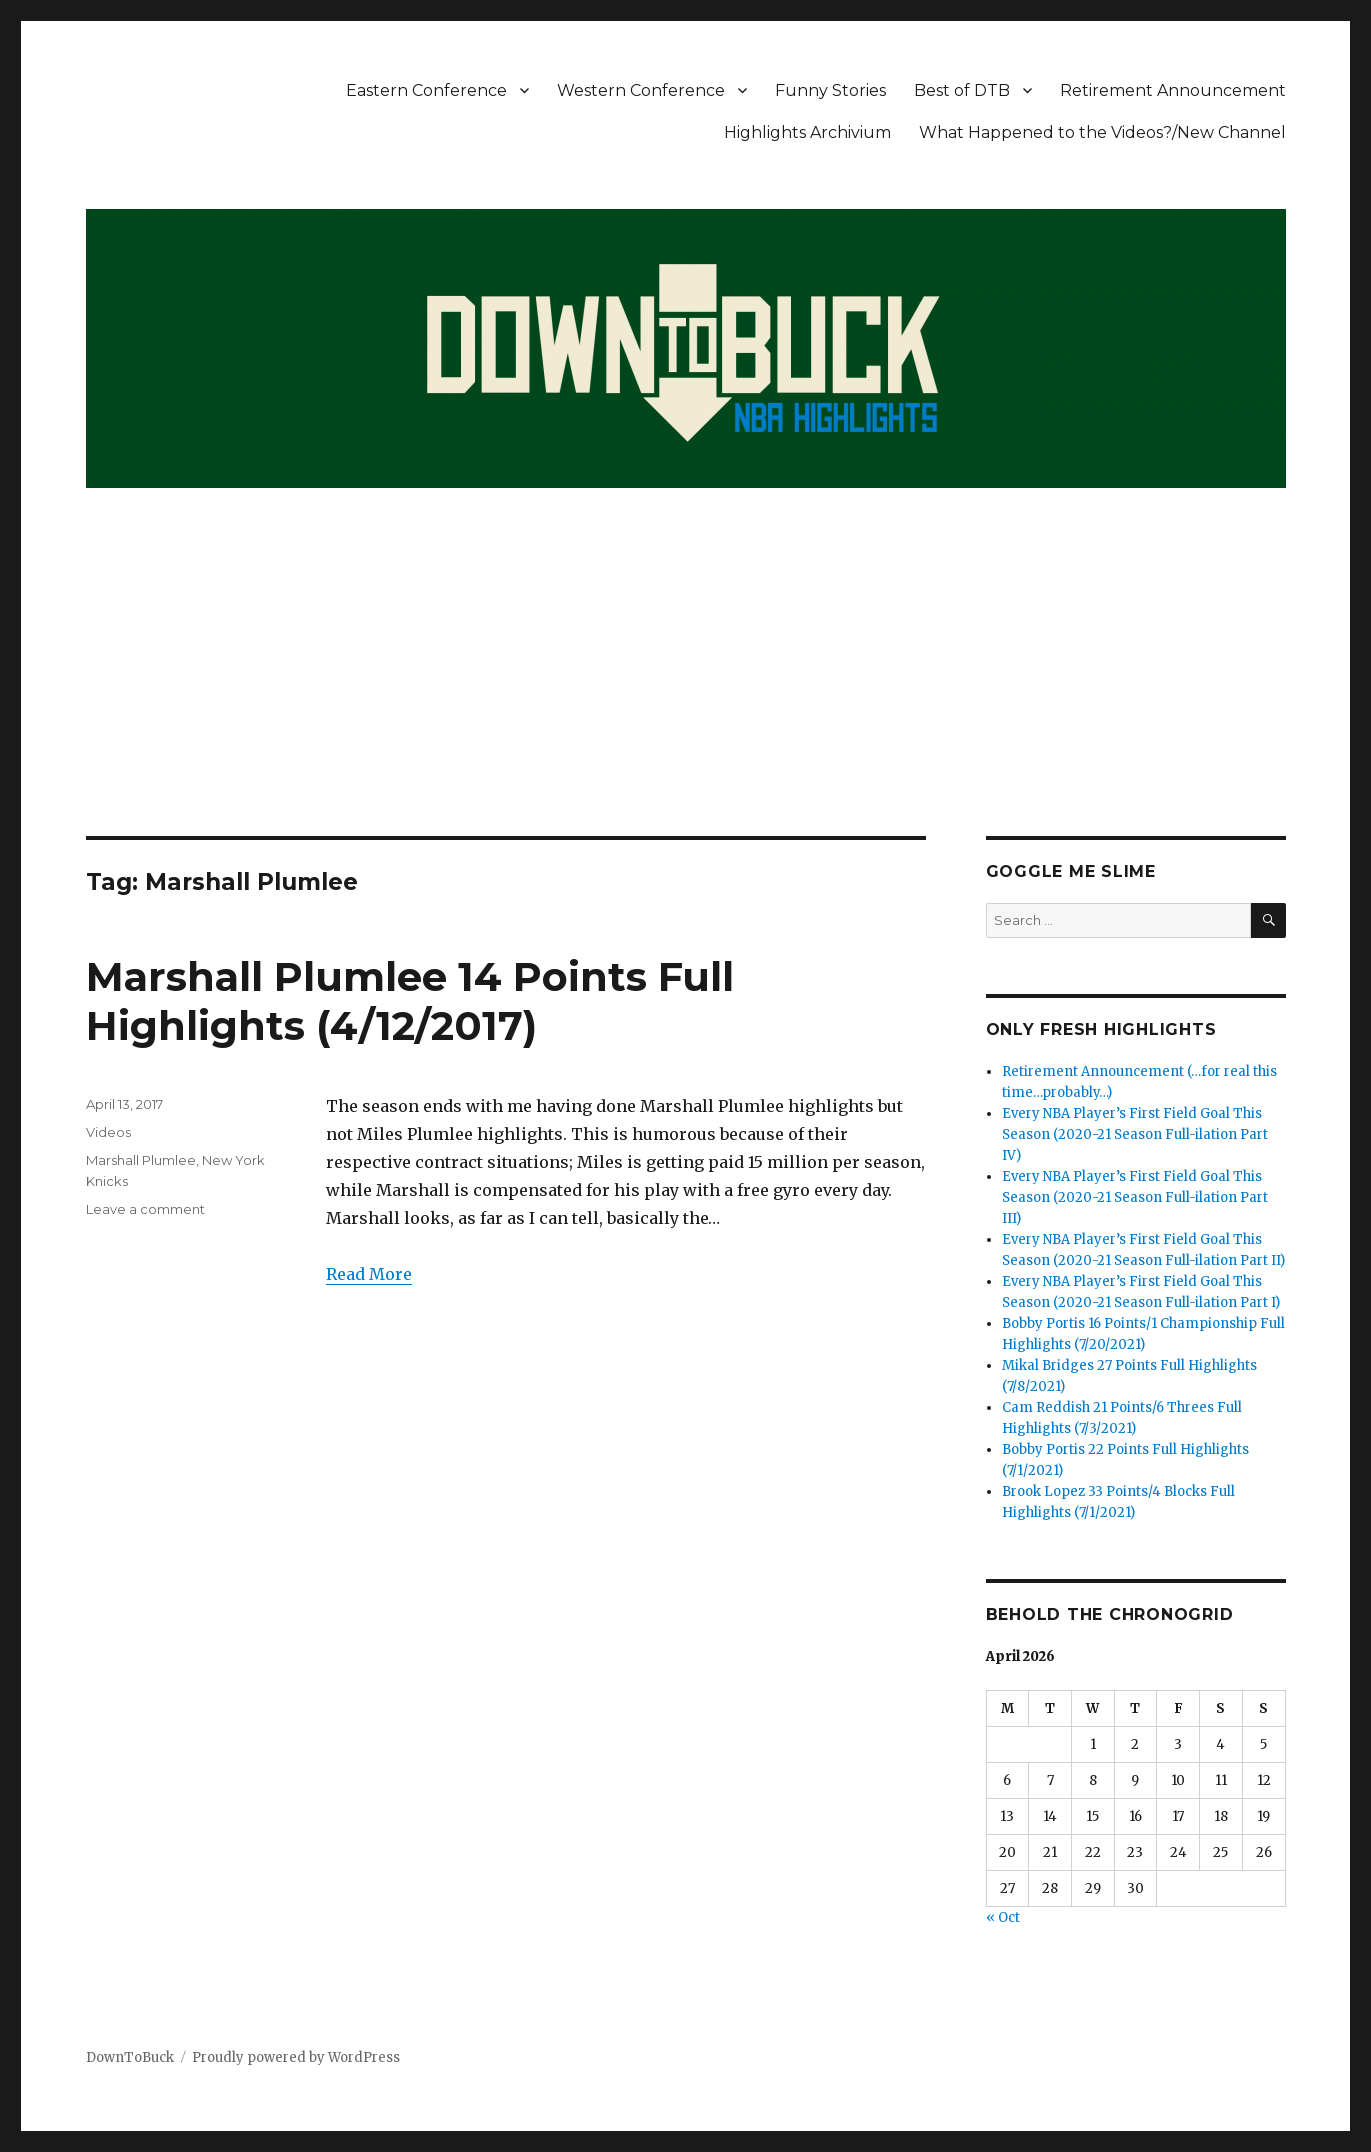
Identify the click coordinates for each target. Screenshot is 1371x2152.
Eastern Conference (426, 90)
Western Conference (641, 90)
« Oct (1003, 1917)
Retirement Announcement (1173, 90)
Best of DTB (962, 90)
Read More (369, 1274)
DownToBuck (130, 2057)
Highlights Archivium (807, 132)
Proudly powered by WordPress (296, 2057)
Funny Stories (830, 90)
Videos (108, 1132)
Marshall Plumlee (141, 1160)
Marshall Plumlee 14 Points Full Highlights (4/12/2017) (410, 1001)
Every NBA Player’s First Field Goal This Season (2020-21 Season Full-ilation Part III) (1135, 1197)
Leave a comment (145, 1209)
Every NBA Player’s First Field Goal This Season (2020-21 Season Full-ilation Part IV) (1135, 1134)
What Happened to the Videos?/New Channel (1102, 132)
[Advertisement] (686, 688)
